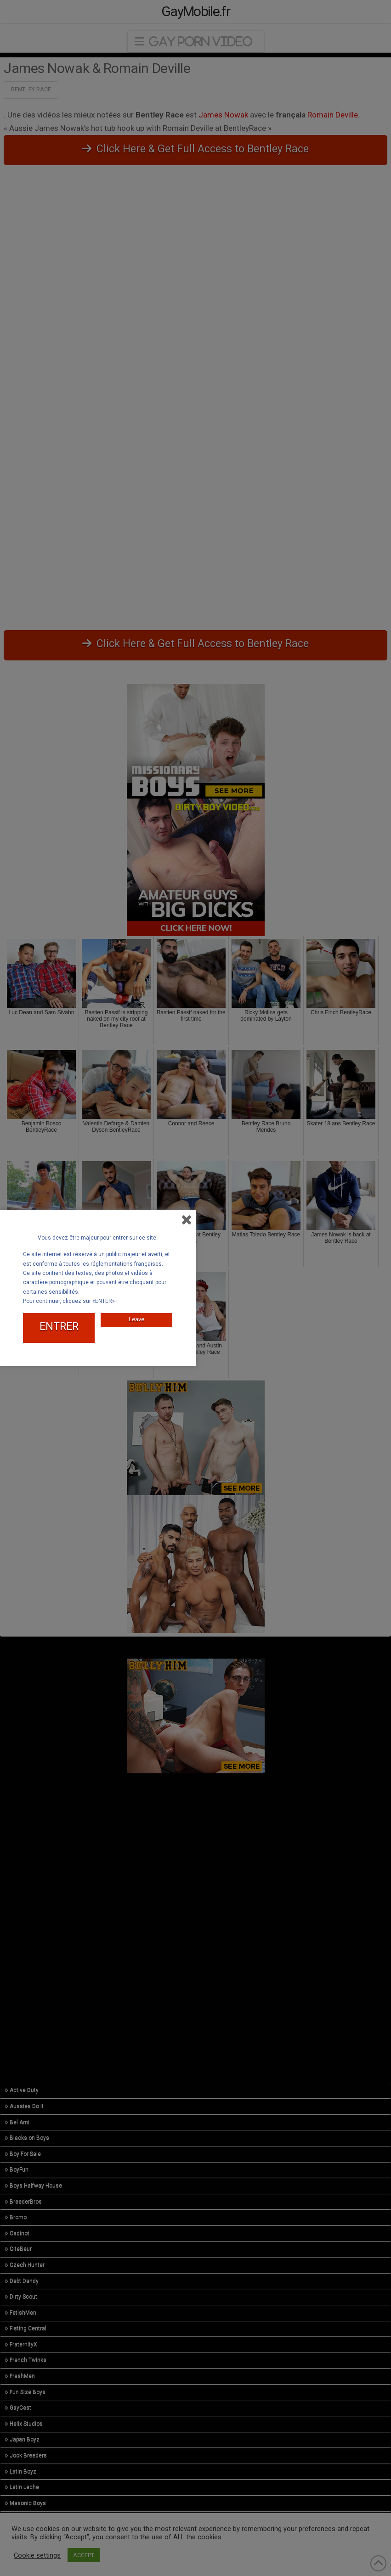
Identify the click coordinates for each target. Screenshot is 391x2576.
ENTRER (59, 1326)
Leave (136, 1319)
